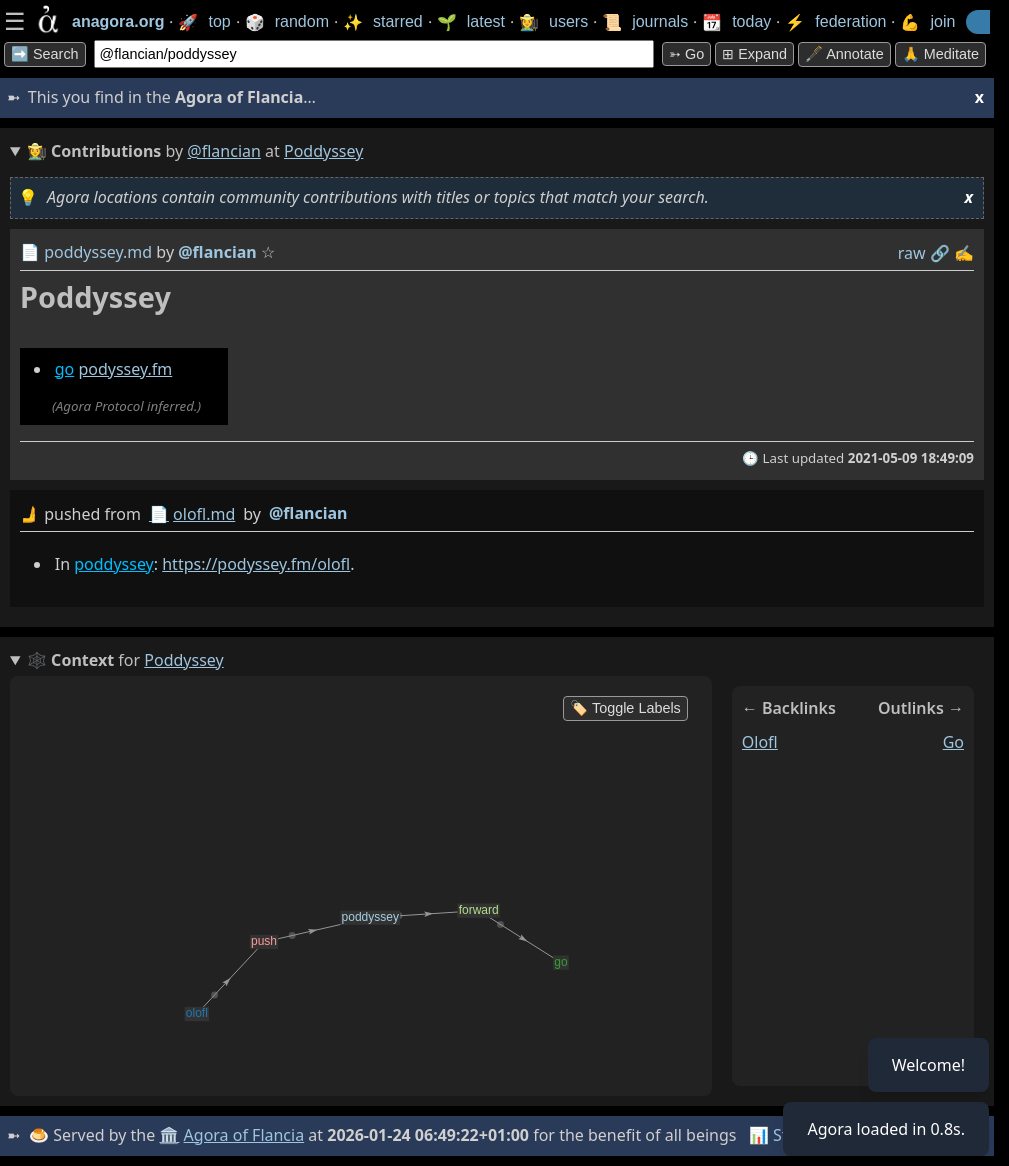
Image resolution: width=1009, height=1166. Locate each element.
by (497, 514)
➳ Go (686, 54)
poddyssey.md (98, 252)
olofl (760, 742)
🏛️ (169, 1135)
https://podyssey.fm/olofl (256, 564)
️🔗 (940, 253)
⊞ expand (754, 54)
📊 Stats (779, 1135)
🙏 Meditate (940, 54)
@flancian (224, 151)
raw (912, 253)
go (65, 369)
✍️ (964, 253)
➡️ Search (45, 54)
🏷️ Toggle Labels (625, 708)
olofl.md (204, 514)
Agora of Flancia (244, 1135)
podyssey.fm (125, 369)
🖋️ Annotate (844, 54)
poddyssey (114, 564)
